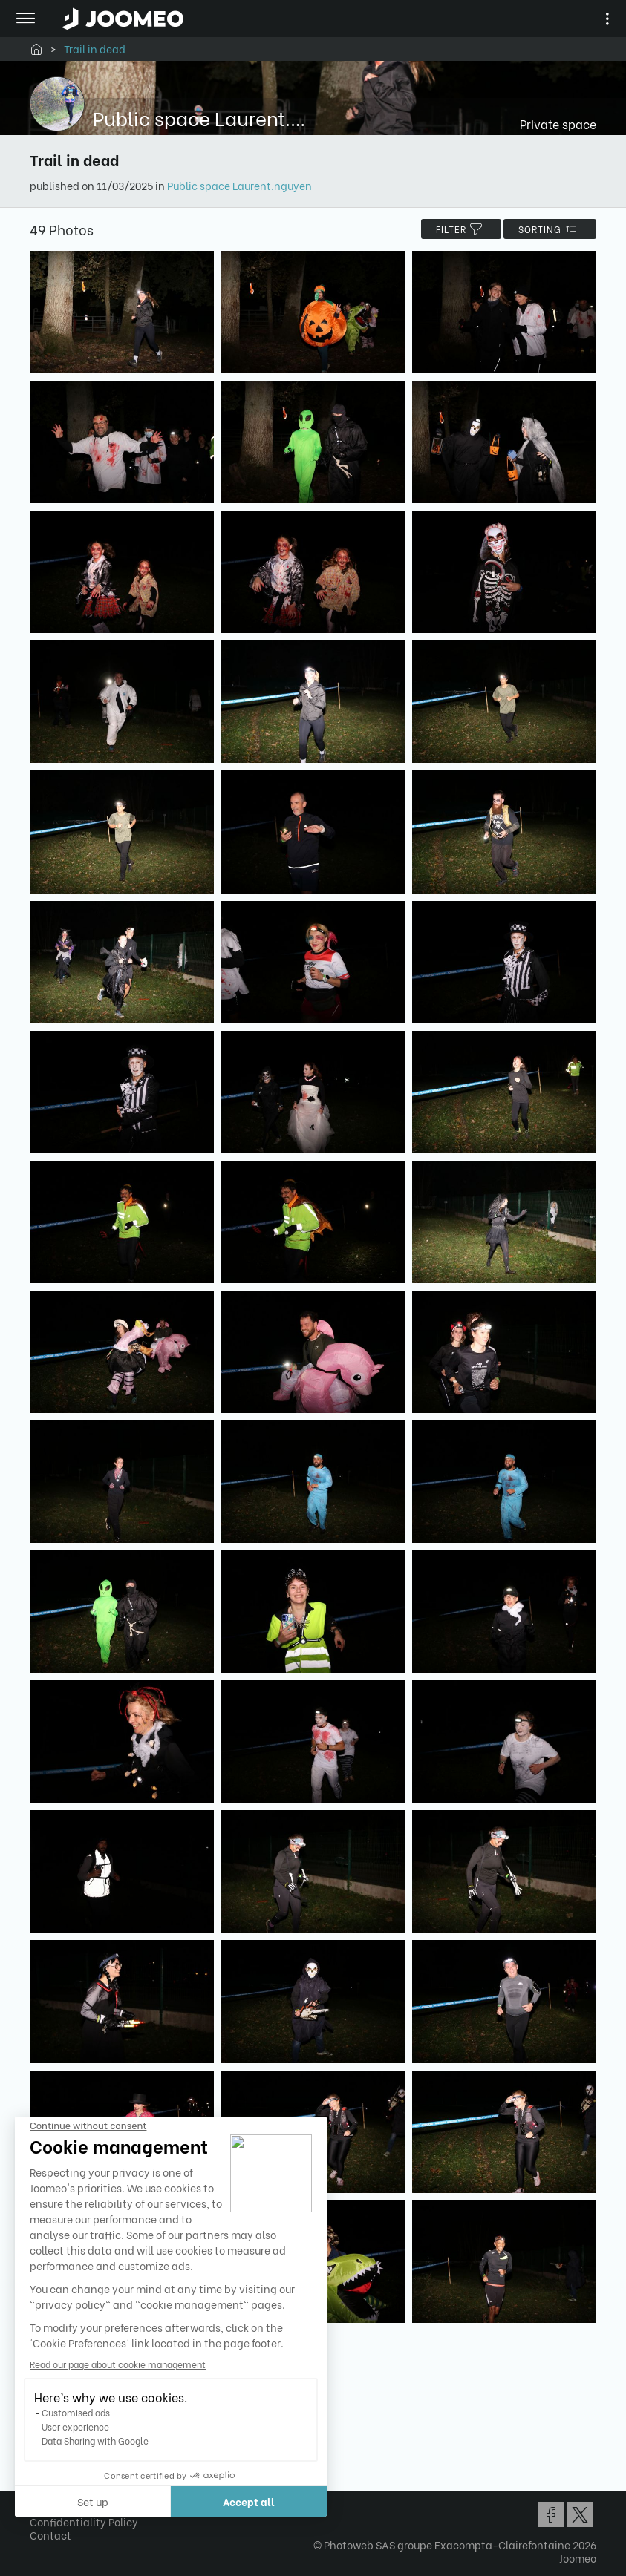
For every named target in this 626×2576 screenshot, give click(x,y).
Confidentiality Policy (84, 2521)
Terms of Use (61, 2508)
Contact (50, 2535)
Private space (558, 123)
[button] (39, 2499)
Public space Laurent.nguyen (239, 185)
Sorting (549, 229)
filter (461, 229)
